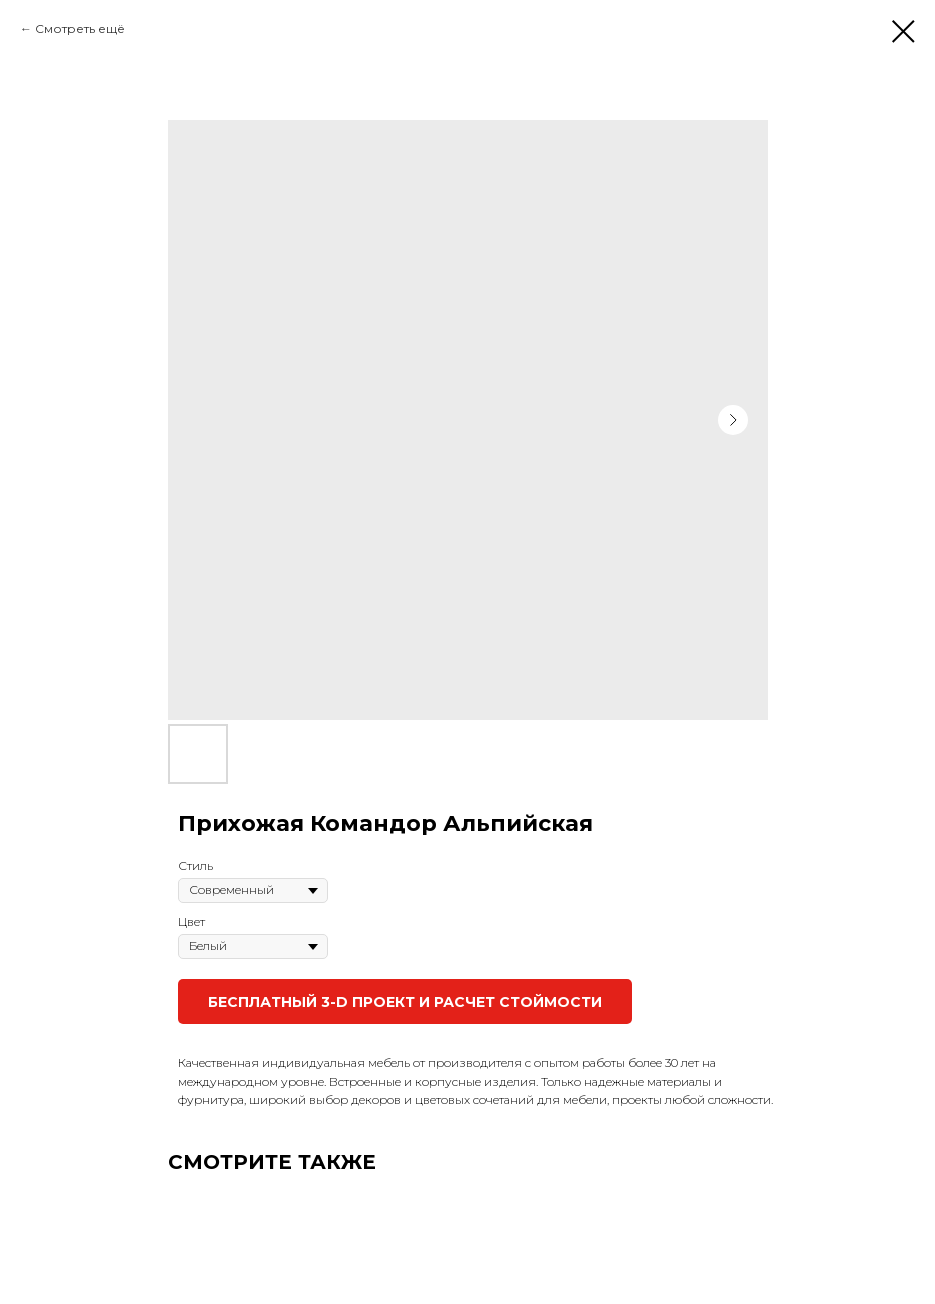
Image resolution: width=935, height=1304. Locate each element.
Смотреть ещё (80, 28)
